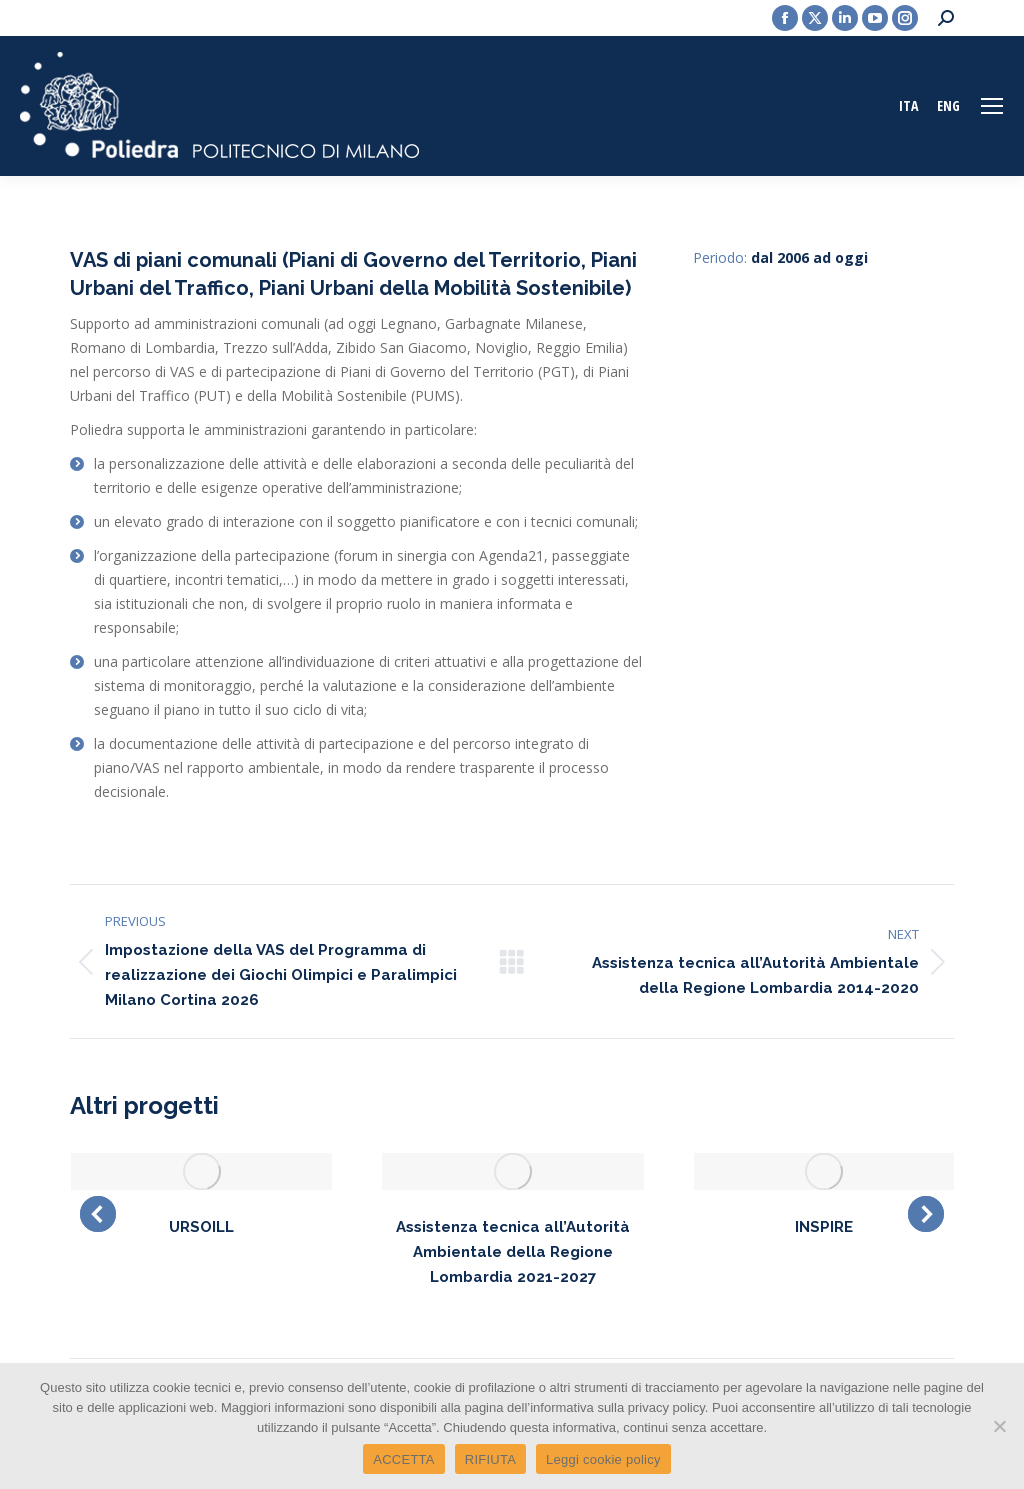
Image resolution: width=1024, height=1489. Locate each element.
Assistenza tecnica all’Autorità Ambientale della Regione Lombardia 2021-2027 (513, 1252)
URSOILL (201, 1227)
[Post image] (201, 1171)
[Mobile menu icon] (992, 106)
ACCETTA (403, 1459)
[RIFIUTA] (999, 1426)
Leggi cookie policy (603, 1459)
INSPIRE (824, 1227)
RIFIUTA (490, 1459)
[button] (98, 1214)
